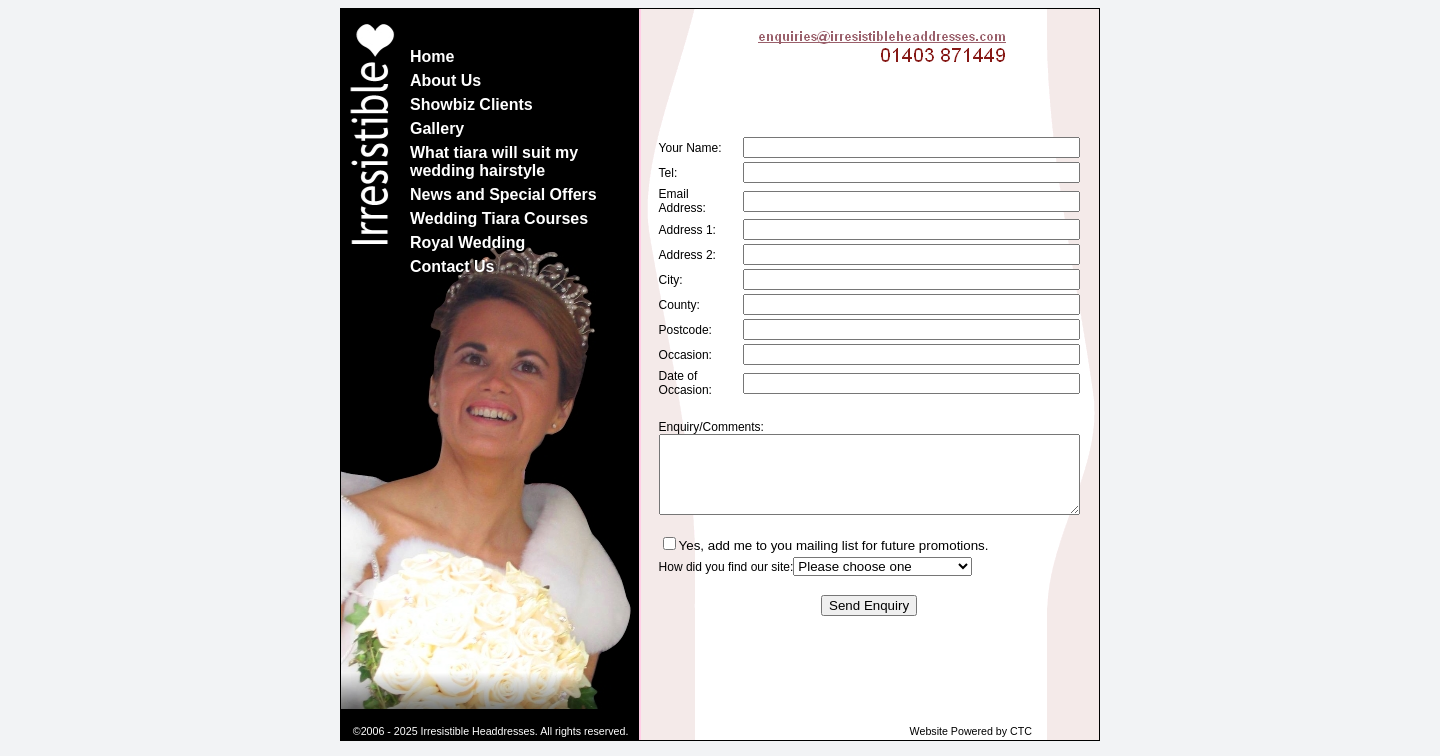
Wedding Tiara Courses (499, 218)
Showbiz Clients (471, 104)
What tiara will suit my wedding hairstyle (494, 161)
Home (432, 56)
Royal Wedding (467, 242)
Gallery (437, 128)
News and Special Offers (503, 194)
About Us (445, 80)
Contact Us (452, 266)
